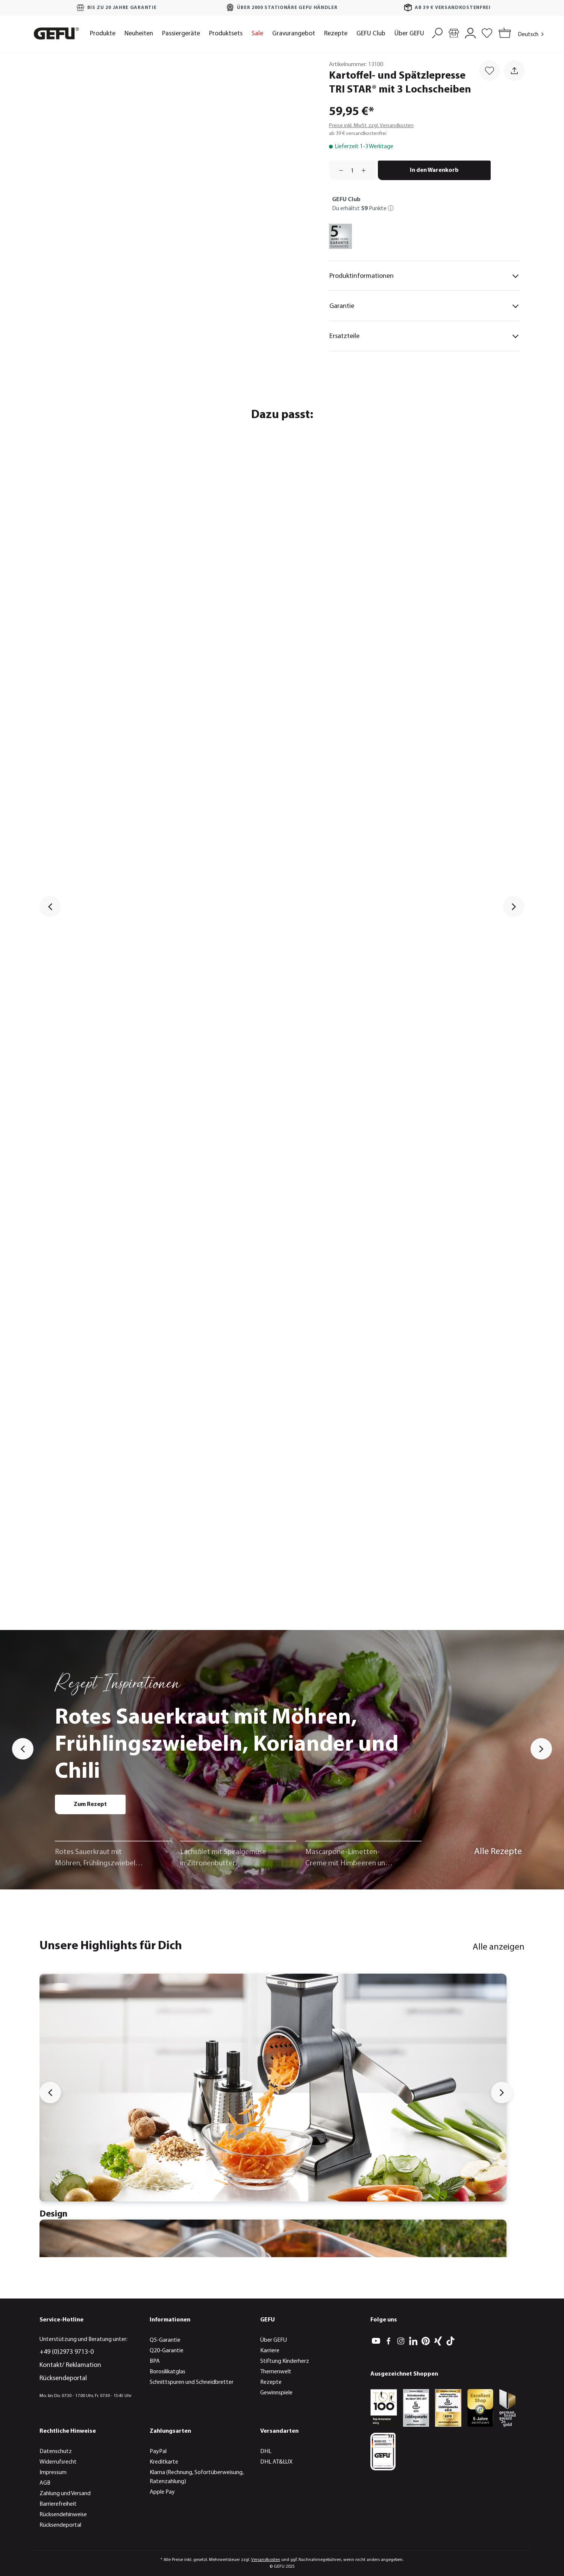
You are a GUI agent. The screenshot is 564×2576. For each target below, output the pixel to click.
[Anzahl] (352, 170)
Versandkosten (265, 2560)
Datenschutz (55, 2452)
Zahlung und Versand (65, 2494)
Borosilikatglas (167, 2372)
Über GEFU (273, 2340)
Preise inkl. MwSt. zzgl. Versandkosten (371, 126)
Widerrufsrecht (58, 2462)
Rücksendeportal (63, 2378)
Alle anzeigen (499, 1947)
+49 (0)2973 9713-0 (66, 2352)
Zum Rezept (90, 1804)
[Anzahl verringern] (338, 170)
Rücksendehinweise (63, 2515)
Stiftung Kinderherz (284, 2361)
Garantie (424, 306)
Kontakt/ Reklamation (70, 2365)
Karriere (269, 2351)
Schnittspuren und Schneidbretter (191, 2382)
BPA (155, 2361)
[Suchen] (437, 32)
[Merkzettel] (487, 32)
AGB (44, 2483)
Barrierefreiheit (58, 2504)
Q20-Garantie (166, 2351)
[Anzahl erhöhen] (366, 170)
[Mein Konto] (470, 32)
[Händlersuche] (454, 32)
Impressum (53, 2473)
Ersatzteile (424, 336)
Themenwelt (275, 2372)
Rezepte (271, 2382)
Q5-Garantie (165, 2340)
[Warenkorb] (503, 33)
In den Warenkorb (434, 170)
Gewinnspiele (276, 2393)
